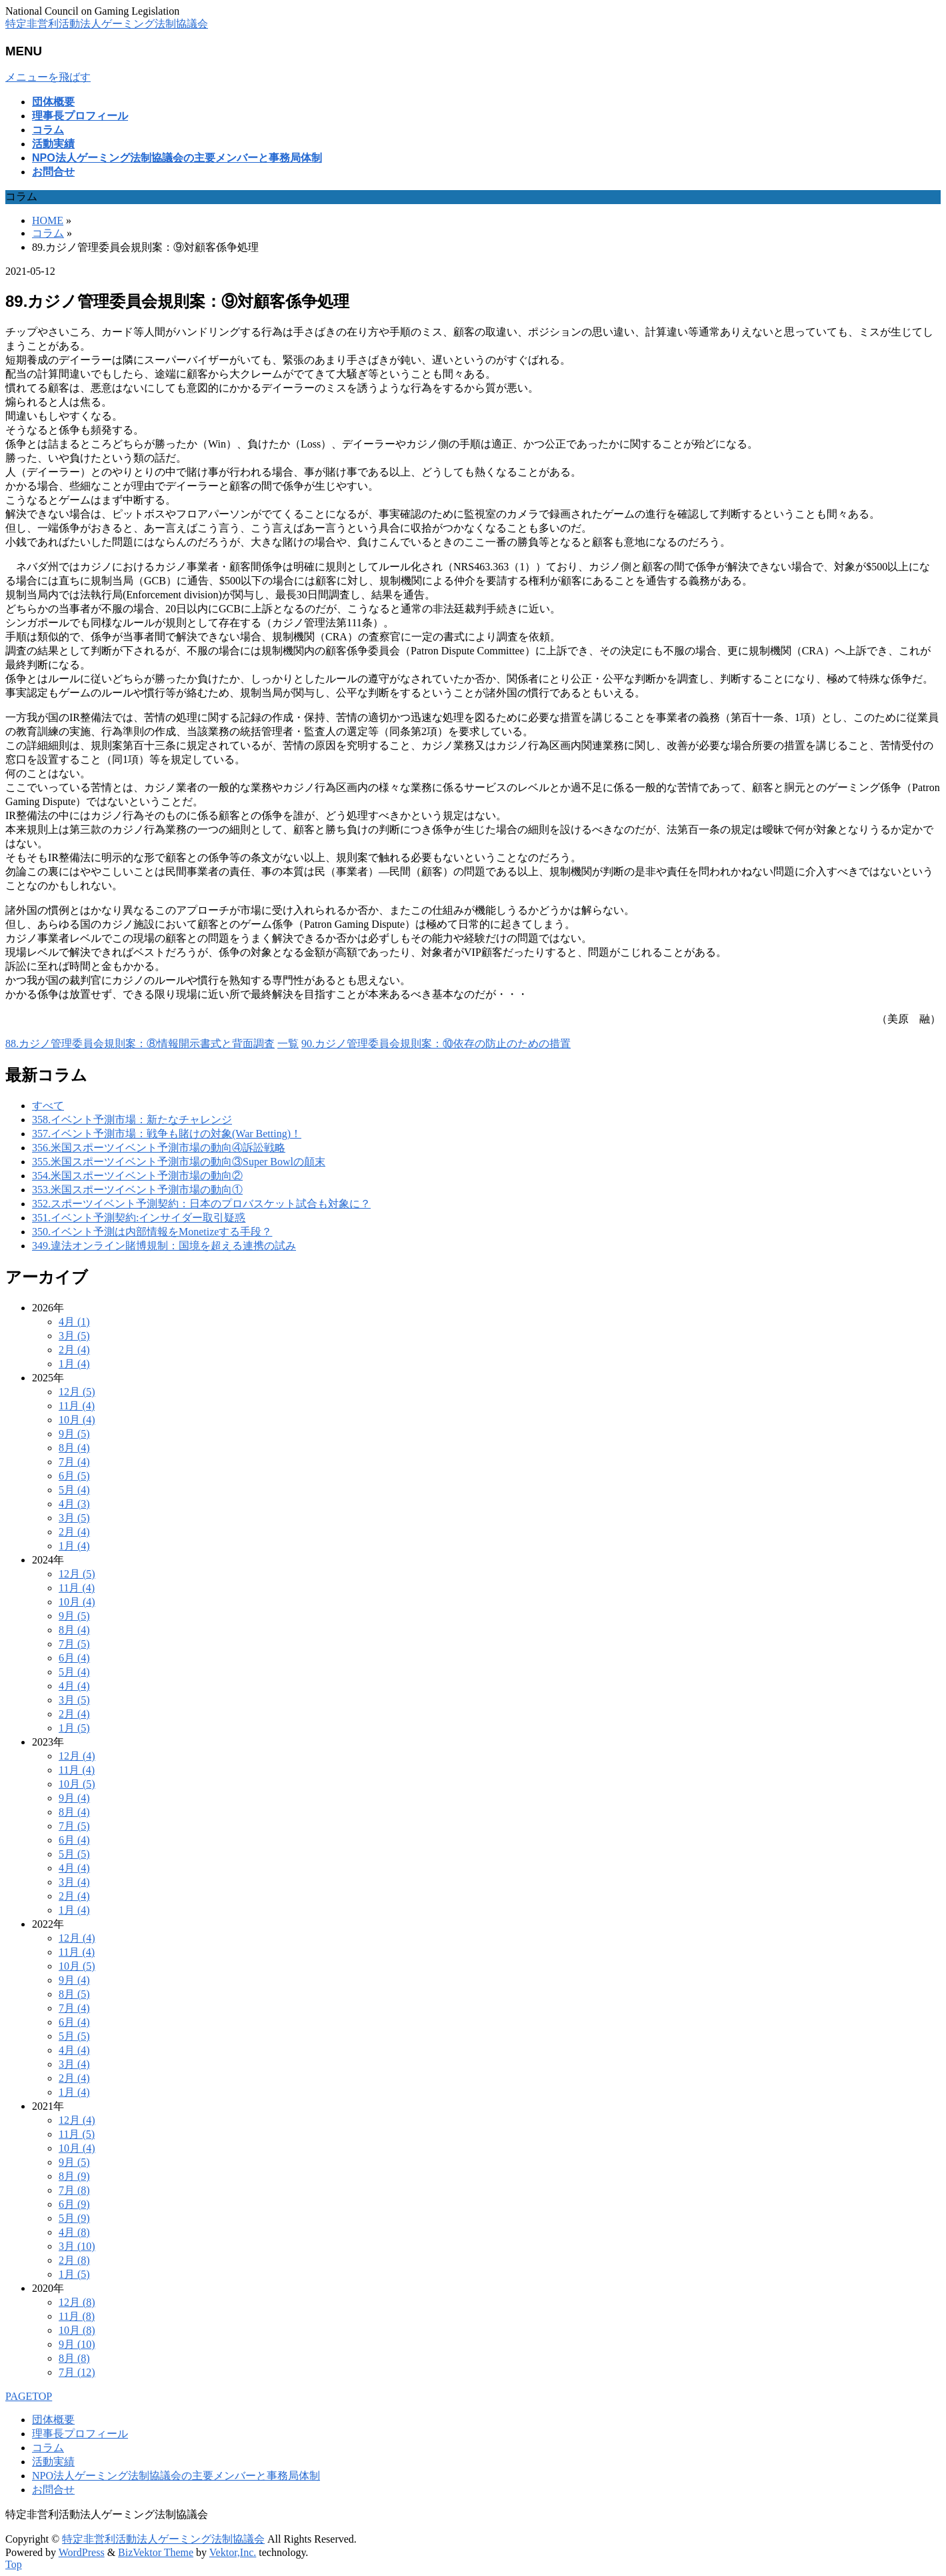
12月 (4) (77, 1756)
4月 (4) (74, 1686)
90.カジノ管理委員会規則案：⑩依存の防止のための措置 (436, 1043)
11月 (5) (77, 2134)
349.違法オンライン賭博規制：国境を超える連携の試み (164, 1245)
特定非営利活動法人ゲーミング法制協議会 (106, 23)
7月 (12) (77, 2372)
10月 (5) (77, 1784)
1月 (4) (74, 1363)
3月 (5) (74, 1335)
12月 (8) (77, 2302)
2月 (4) (74, 1349)
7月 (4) (74, 1461)
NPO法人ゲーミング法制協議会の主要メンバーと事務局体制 (176, 2475)
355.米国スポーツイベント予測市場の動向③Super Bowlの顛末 (178, 1161)
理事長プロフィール (80, 2433)
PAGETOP (28, 2396)
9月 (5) (74, 1433)
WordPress (82, 2552)
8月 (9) (74, 2176)
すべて (48, 1105)
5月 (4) (74, 1489)
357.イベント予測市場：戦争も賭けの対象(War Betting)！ (166, 1133)
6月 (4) (74, 1658)
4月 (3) (74, 1503)
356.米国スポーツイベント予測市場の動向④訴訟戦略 (158, 1147)
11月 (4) (77, 1405)
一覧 (288, 1043)
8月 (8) (74, 2358)
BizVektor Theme (155, 2552)
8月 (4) (74, 1447)
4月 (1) (74, 1321)
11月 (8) (77, 2316)
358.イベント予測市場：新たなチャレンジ (132, 1119)
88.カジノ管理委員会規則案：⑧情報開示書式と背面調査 (140, 1043)
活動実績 (53, 2461)
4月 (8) (74, 2232)
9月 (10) (77, 2344)
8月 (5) (74, 1994)
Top (13, 2564)
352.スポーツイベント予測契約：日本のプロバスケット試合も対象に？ (201, 1203)
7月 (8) (74, 2190)
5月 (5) (74, 1854)
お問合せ (53, 2489)
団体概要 (53, 2419)
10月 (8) (77, 2330)
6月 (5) (74, 1475)
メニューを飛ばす (48, 77)
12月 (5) (77, 1391)
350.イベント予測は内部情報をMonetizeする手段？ (152, 1231)
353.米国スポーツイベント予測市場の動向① (137, 1189)
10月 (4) (77, 1419)
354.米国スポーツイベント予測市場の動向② (137, 1175)
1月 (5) (74, 1728)
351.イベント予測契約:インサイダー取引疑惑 (138, 1217)
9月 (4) (74, 1798)
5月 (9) (74, 2218)
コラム (48, 2447)
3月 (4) (74, 1882)
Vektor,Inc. (232, 2552)
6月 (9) (74, 2204)
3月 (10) (77, 2246)
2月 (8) (74, 2260)
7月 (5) (74, 1644)
